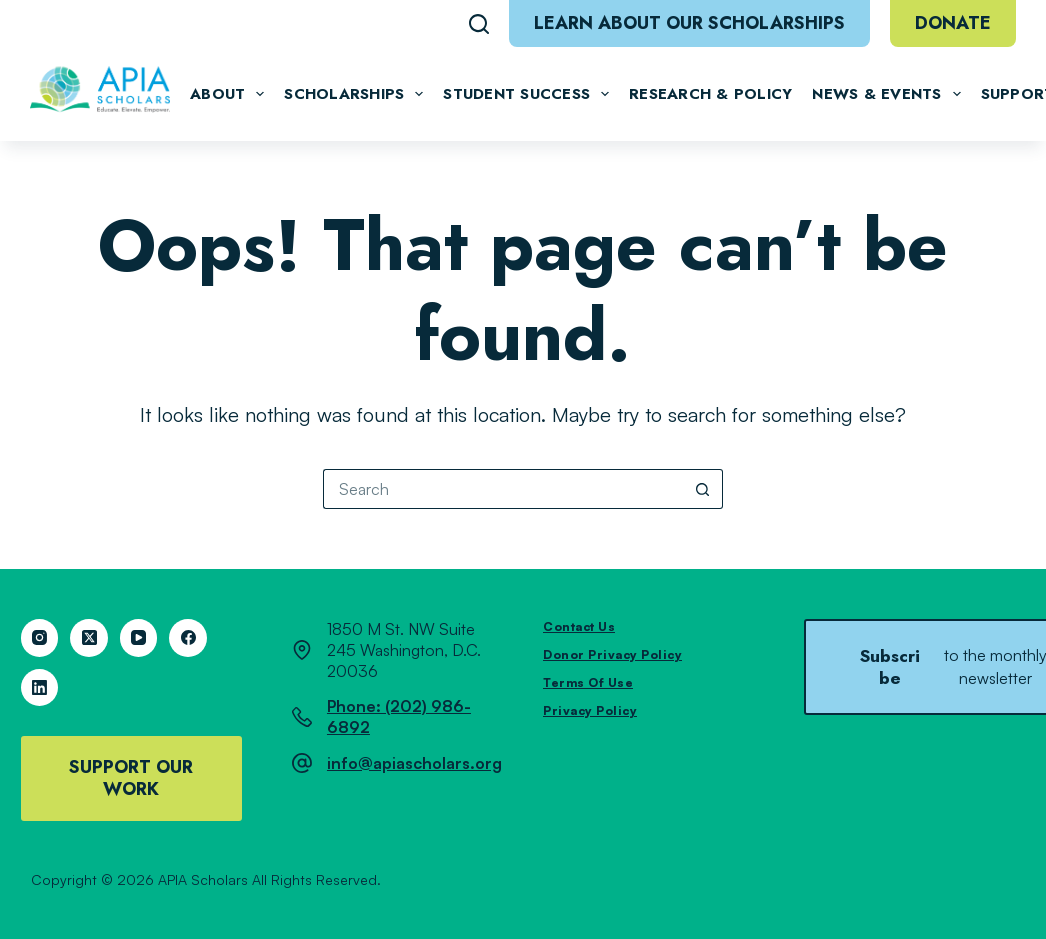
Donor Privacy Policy (612, 654)
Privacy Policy (590, 710)
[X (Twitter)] (89, 638)
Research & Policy (710, 94)
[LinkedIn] (40, 688)
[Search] (479, 24)
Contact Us (579, 626)
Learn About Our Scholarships (689, 23)
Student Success (526, 94)
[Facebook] (188, 638)
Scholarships (353, 94)
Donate (953, 23)
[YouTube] (139, 638)
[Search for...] (503, 489)
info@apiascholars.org (414, 763)
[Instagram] (40, 638)
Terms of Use (588, 682)
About (227, 94)
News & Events (886, 94)
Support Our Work (131, 778)
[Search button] (703, 489)
